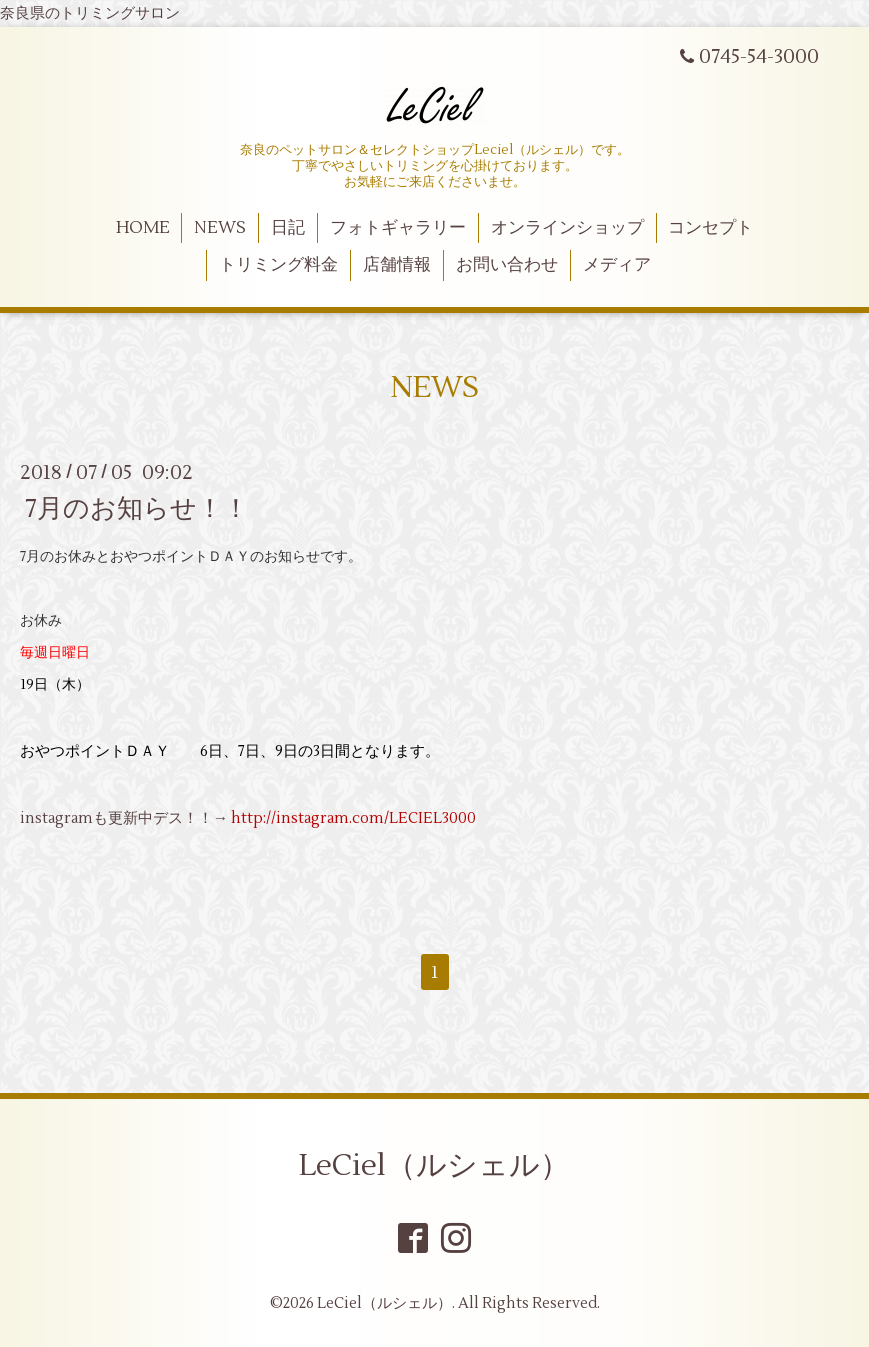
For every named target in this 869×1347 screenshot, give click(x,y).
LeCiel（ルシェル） (434, 1165)
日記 (288, 228)
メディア (617, 265)
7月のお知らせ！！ (137, 508)
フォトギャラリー (398, 228)
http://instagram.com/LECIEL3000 (353, 818)
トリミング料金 (278, 265)
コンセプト (710, 228)
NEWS (220, 228)
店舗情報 (397, 265)
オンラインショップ (567, 228)
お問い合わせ (507, 265)
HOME (143, 228)
